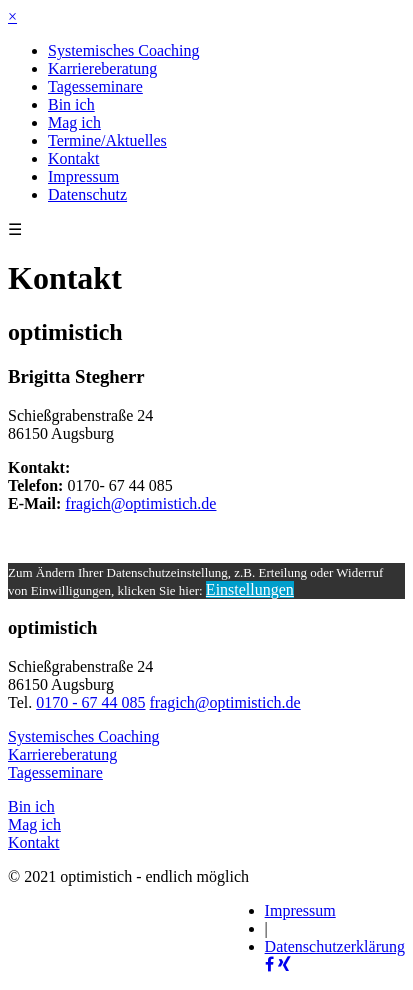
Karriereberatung (102, 68)
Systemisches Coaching (124, 50)
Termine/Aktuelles (107, 140)
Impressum (83, 176)
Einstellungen (250, 589)
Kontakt (74, 158)
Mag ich (74, 122)
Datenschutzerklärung (335, 946)
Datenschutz (87, 194)
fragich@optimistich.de (140, 503)
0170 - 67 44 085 (90, 702)
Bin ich (71, 104)
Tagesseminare (95, 86)
